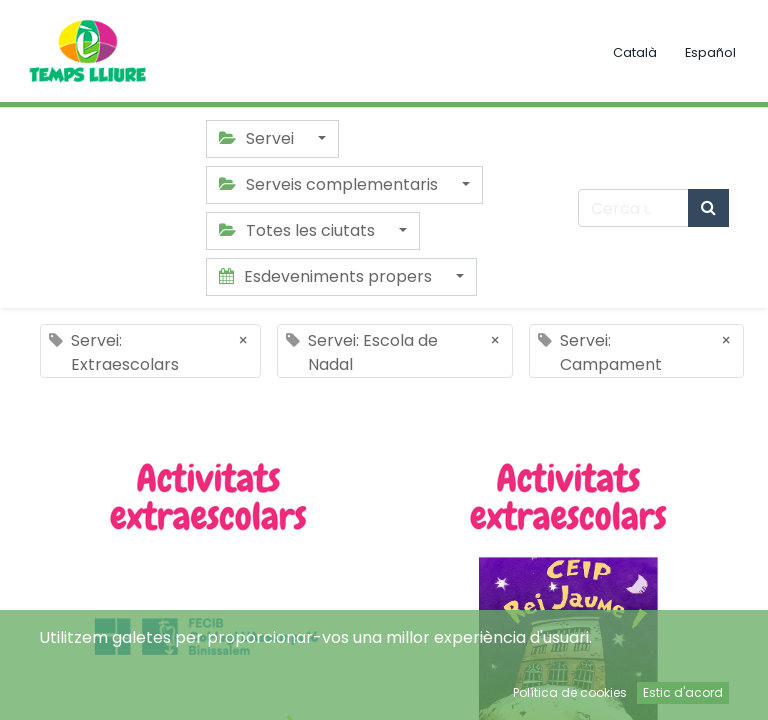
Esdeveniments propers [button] (327, 276)
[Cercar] (708, 208)
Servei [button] (258, 138)
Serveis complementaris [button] (330, 184)
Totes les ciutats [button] (299, 230)
